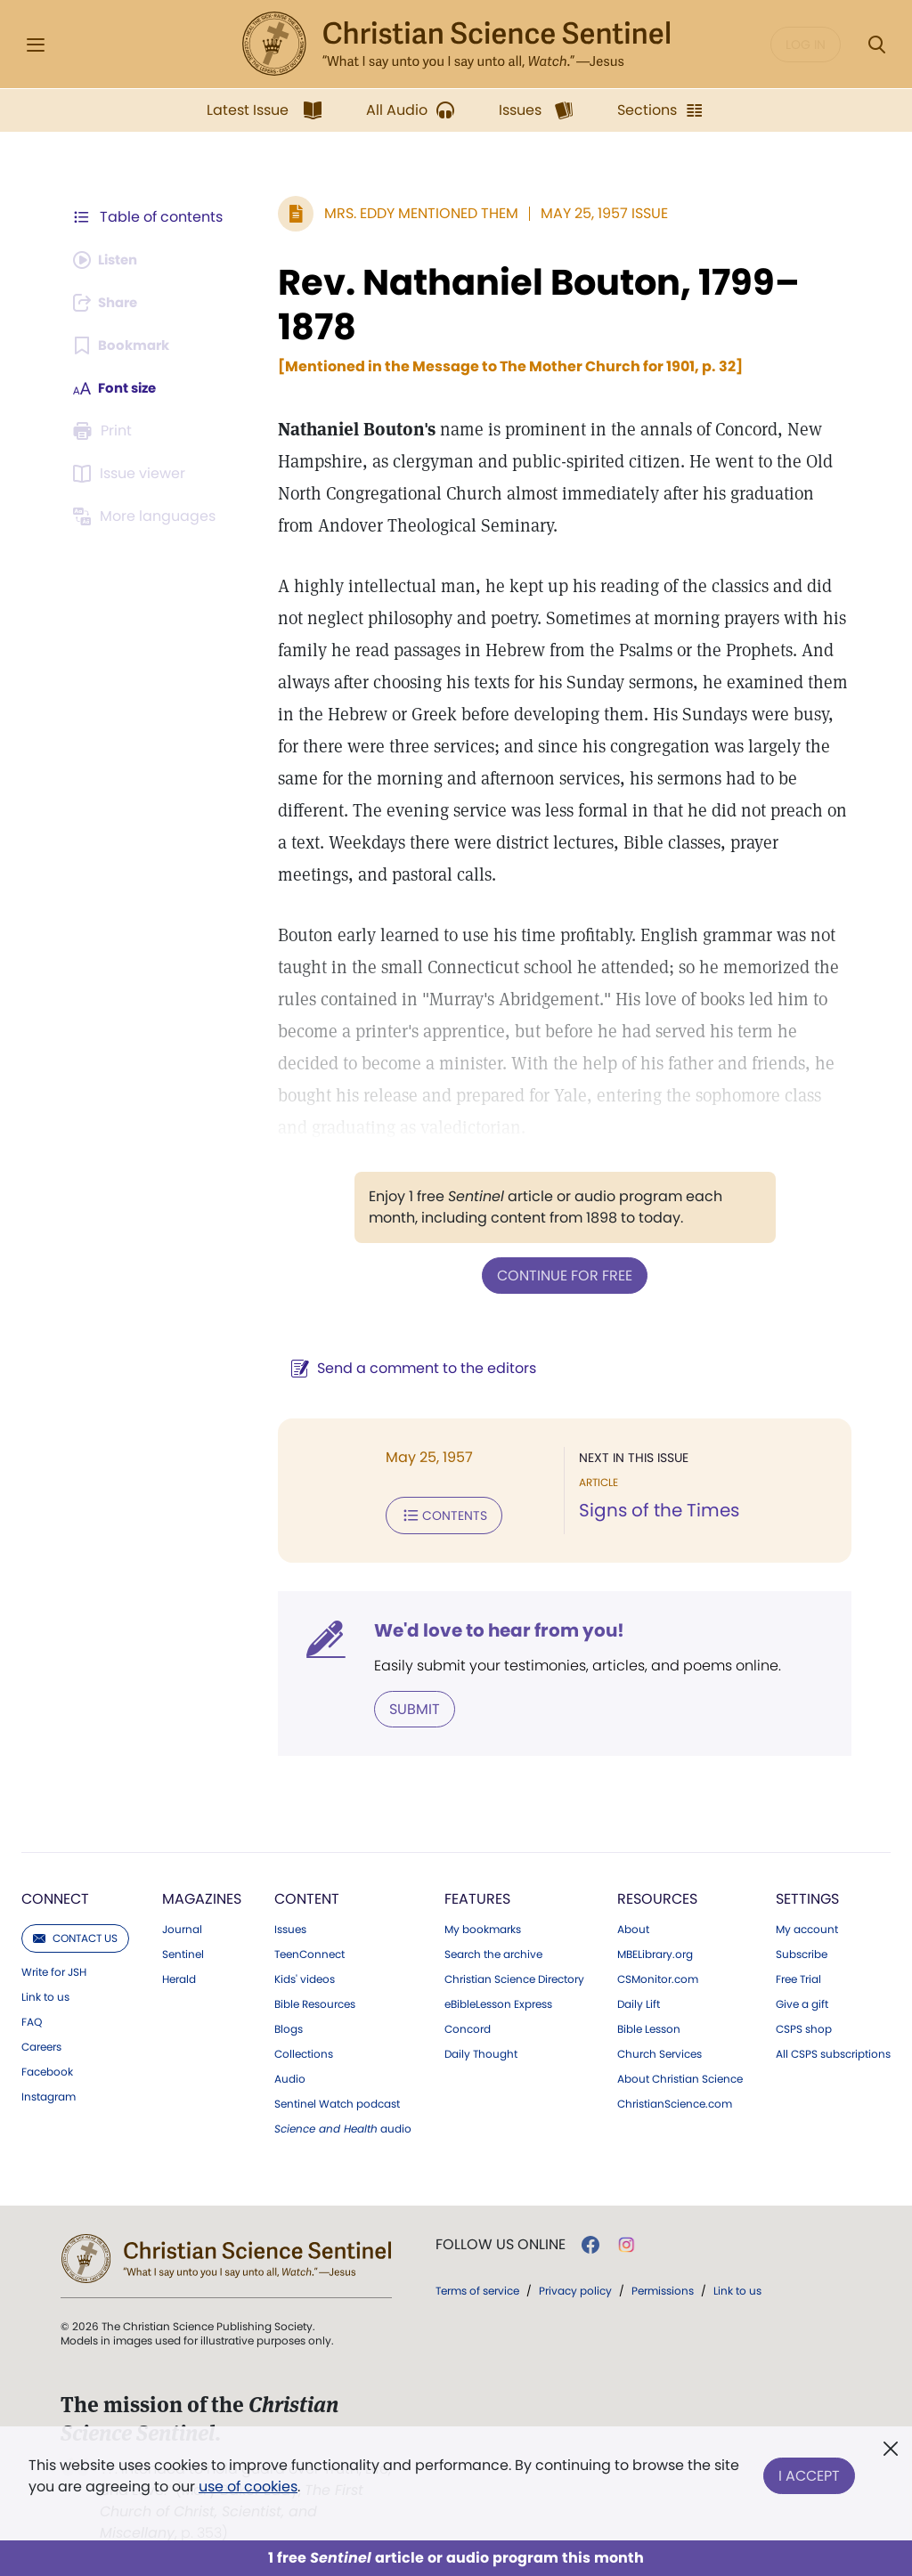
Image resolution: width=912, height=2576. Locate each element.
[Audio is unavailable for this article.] (109, 260)
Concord (467, 2025)
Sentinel (183, 1951)
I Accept (809, 2472)
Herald (179, 1976)
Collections (303, 2050)
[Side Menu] (35, 45)
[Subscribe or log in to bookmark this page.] (124, 345)
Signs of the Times (654, 1510)
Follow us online (501, 2241)
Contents (435, 1513)
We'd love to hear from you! (490, 1627)
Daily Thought (480, 2050)
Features (477, 1895)
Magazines (201, 1895)
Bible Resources (314, 2000)
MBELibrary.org (655, 1951)
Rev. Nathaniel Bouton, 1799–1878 (530, 304)
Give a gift (802, 2000)
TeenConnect (309, 1951)
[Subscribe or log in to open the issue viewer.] (132, 473)
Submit (405, 1705)
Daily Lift (638, 2000)
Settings (807, 1895)
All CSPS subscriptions (833, 2050)
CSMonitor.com (657, 1976)
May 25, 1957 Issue (595, 213)
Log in (806, 44)
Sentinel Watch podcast (337, 2100)
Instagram (48, 2093)
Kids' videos (304, 1976)
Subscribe (801, 1951)
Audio (289, 2075)
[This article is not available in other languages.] (147, 516)
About (633, 1926)
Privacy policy (575, 2287)
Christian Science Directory (514, 1976)
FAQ (31, 2018)
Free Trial (798, 1976)
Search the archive (493, 1951)
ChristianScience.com (674, 2100)
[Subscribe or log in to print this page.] (105, 431)
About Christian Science (680, 2075)
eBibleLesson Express (498, 2000)
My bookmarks (482, 1926)
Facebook (47, 2068)
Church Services (659, 2050)
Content (306, 1895)
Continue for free (560, 1274)
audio (342, 2125)
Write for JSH (53, 1968)
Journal (182, 1926)
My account (807, 1926)
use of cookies (248, 2486)
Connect (55, 1895)
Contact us (75, 1934)
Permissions (662, 2287)
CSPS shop (804, 2025)
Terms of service (477, 2287)
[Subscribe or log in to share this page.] (110, 302)
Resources (657, 1895)
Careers (41, 2043)
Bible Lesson (648, 2025)
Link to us (45, 1993)
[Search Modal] (876, 45)
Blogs (288, 2025)
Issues (290, 1926)
